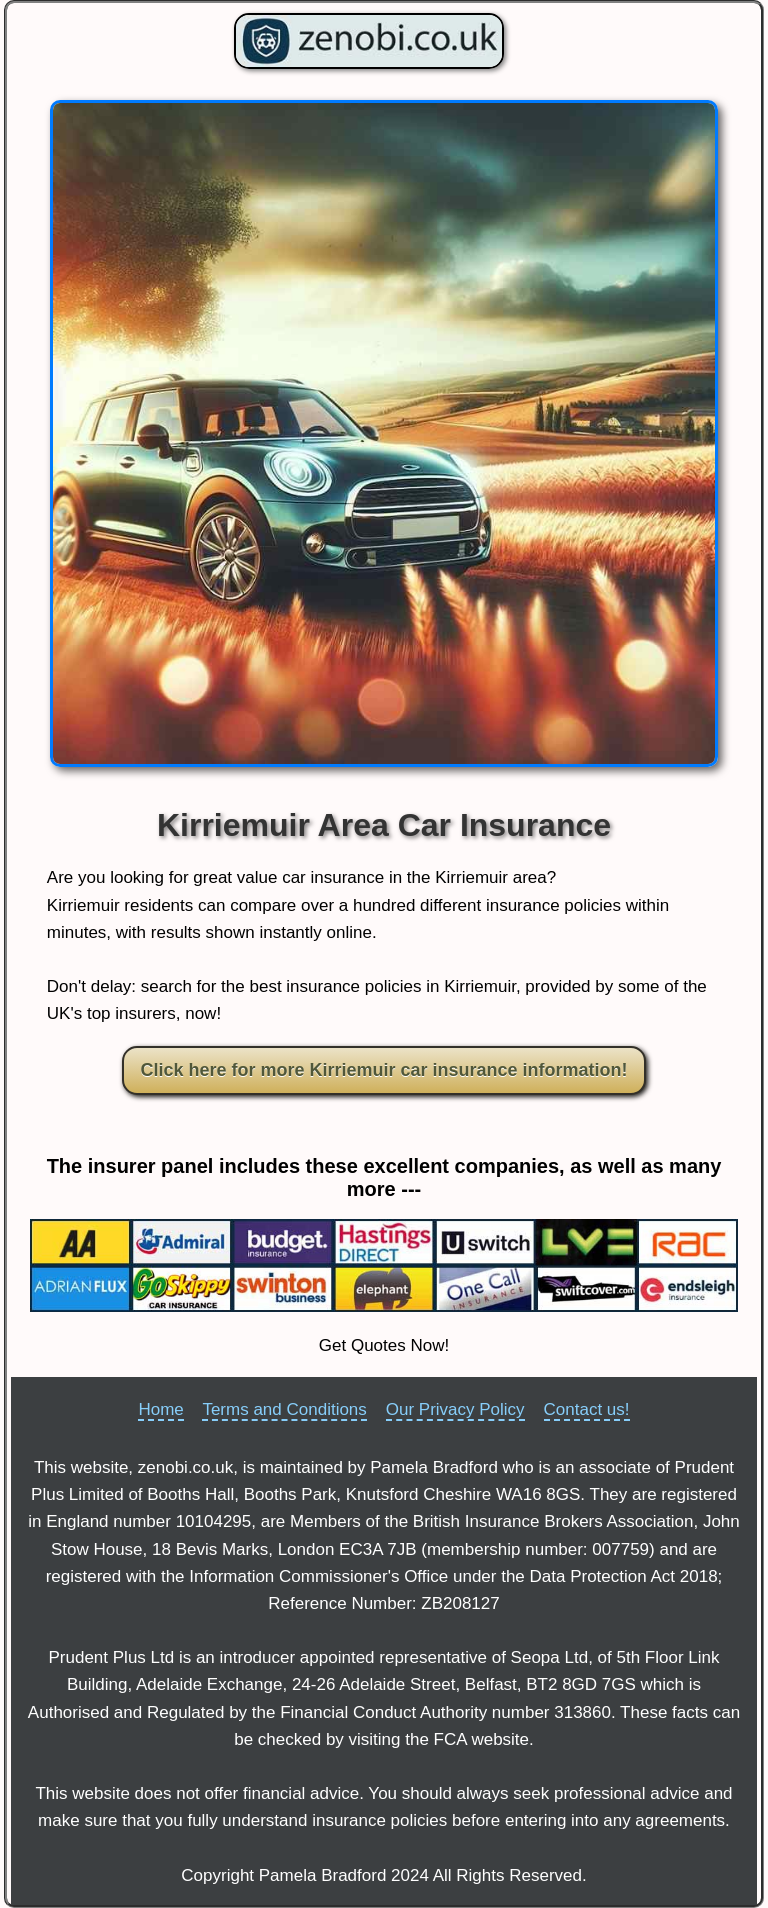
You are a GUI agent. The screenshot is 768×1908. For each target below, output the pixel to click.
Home (160, 1409)
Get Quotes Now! (384, 1345)
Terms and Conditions (284, 1409)
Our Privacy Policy (455, 1409)
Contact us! (587, 1409)
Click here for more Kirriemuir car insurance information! (383, 1070)
